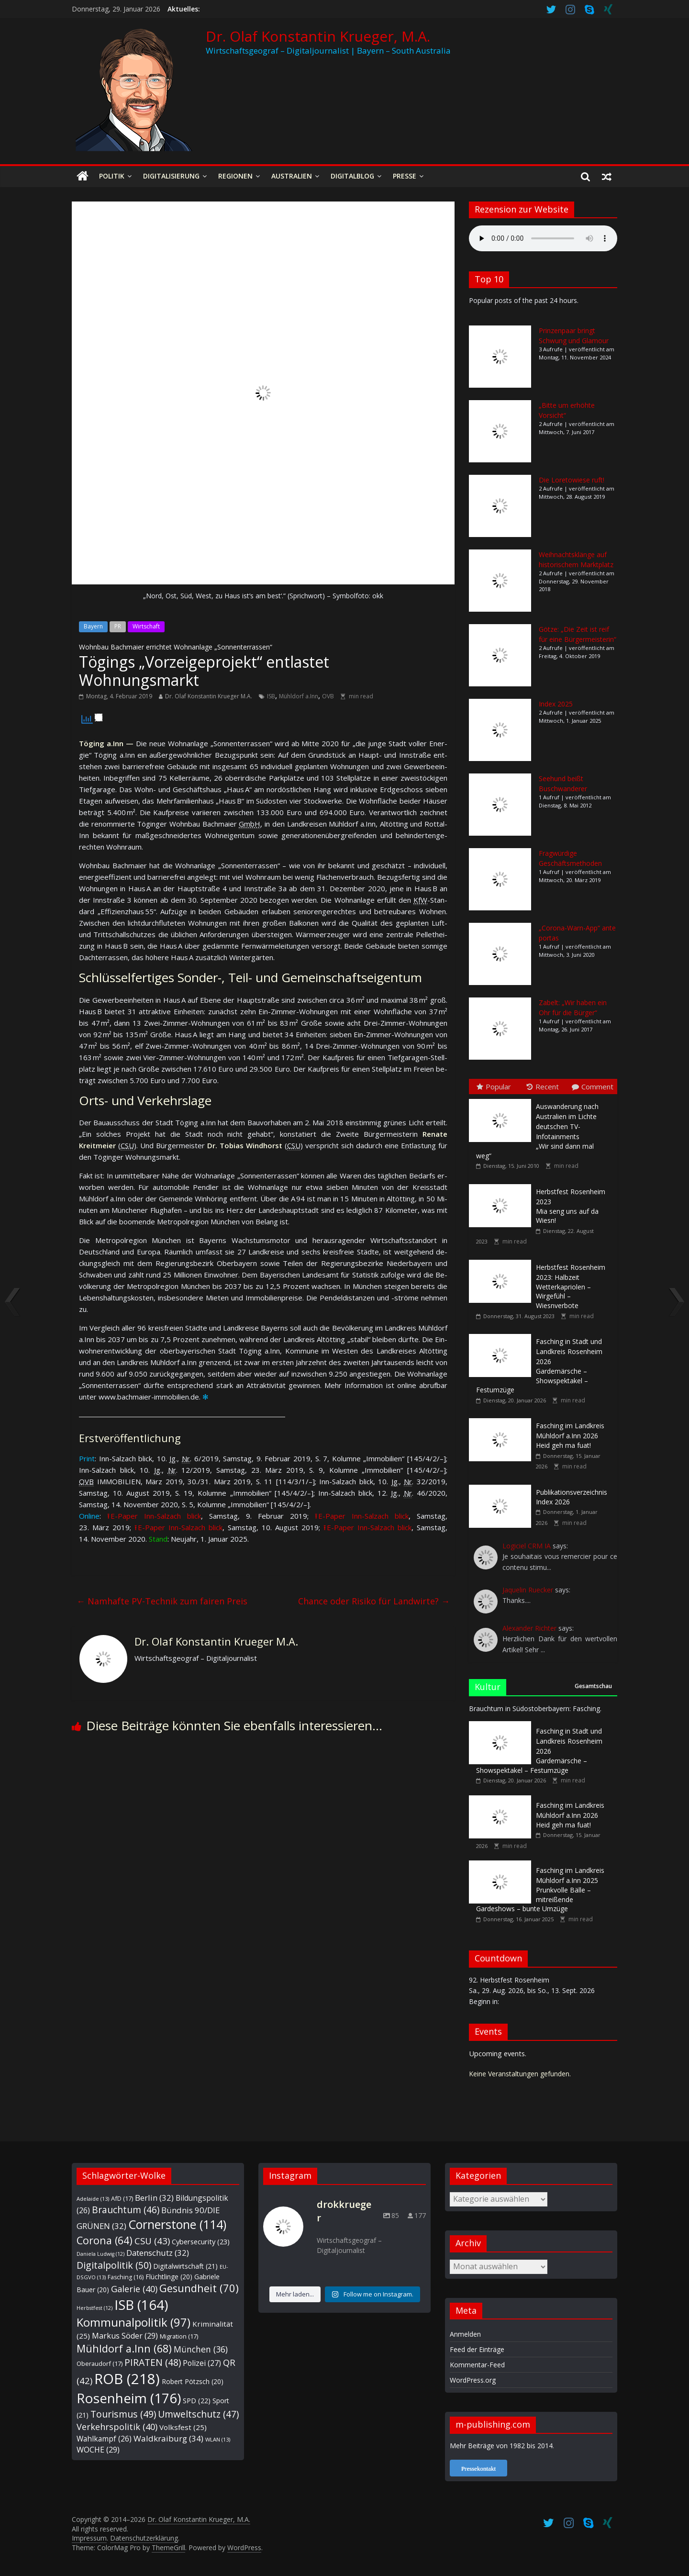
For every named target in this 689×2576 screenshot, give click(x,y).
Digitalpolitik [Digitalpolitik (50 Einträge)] (114, 2265)
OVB (328, 696)
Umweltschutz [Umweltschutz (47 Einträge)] (198, 2414)
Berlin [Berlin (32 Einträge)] (154, 2197)
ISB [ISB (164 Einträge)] (141, 2305)
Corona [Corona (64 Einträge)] (105, 2240)
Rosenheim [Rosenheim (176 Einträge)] (129, 2398)
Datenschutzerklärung (144, 2537)
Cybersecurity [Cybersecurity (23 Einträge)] (201, 2241)
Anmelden (465, 2334)
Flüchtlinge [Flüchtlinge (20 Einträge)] (168, 2276)
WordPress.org (473, 2380)
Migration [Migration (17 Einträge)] (179, 2336)
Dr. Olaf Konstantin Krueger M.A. (208, 696)
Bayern (93, 626)
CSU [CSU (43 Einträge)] (152, 2241)
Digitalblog (352, 175)
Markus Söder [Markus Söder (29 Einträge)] (125, 2335)
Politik (111, 175)
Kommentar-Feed (477, 2364)
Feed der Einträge (477, 2349)
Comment (592, 1086)
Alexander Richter (529, 1628)
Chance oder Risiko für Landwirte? (374, 1601)
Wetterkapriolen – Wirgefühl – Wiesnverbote (570, 1286)
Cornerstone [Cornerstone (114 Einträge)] (177, 2224)
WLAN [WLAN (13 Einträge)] (217, 2439)
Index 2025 (556, 703)
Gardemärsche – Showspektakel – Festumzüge (539, 1365)
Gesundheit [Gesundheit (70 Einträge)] (199, 2288)
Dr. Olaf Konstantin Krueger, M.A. (318, 36)
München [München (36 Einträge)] (201, 2349)
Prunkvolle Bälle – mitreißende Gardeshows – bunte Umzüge (540, 1889)
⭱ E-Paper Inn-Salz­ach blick (154, 1516)
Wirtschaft (146, 626)
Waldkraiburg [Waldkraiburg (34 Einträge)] (168, 2438)
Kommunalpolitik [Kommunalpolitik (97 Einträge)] (133, 2322)
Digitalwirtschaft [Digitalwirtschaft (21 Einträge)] (185, 2266)
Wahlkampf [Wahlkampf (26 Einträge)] (104, 2438)
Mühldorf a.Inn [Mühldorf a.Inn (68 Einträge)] (124, 2348)
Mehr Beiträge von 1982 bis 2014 (501, 2445)
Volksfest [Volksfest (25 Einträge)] (183, 2427)
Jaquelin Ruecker (527, 1589)
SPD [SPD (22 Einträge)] (197, 2400)
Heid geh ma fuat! (570, 1435)
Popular (494, 1086)
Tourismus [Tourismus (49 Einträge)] (123, 2414)
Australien (291, 175)
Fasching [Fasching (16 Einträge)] (126, 2277)
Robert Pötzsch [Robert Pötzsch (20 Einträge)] (192, 2381)
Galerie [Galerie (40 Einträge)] (134, 2289)
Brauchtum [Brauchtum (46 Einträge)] (125, 2210)
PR (117, 626)
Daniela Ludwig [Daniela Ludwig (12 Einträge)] (100, 2254)
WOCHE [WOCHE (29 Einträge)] (98, 2449)
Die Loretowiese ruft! (571, 479)
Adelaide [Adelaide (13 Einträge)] (93, 2198)
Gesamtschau (593, 1686)
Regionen (235, 175)
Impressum (89, 2537)
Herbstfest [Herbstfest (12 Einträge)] (94, 2308)
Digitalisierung (171, 175)
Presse (404, 175)
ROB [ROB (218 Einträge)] (127, 2378)
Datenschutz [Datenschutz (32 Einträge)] (157, 2252)
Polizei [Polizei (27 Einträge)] (202, 2363)
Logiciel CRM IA (526, 1545)
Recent (543, 1086)
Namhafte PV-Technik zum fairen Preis (162, 1601)
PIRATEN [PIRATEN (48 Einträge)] (152, 2362)
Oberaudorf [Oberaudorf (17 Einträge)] (99, 2363)
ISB (271, 696)
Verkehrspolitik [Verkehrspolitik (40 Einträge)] (117, 2426)
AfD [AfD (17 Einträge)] (122, 2198)
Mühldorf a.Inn (298, 696)
